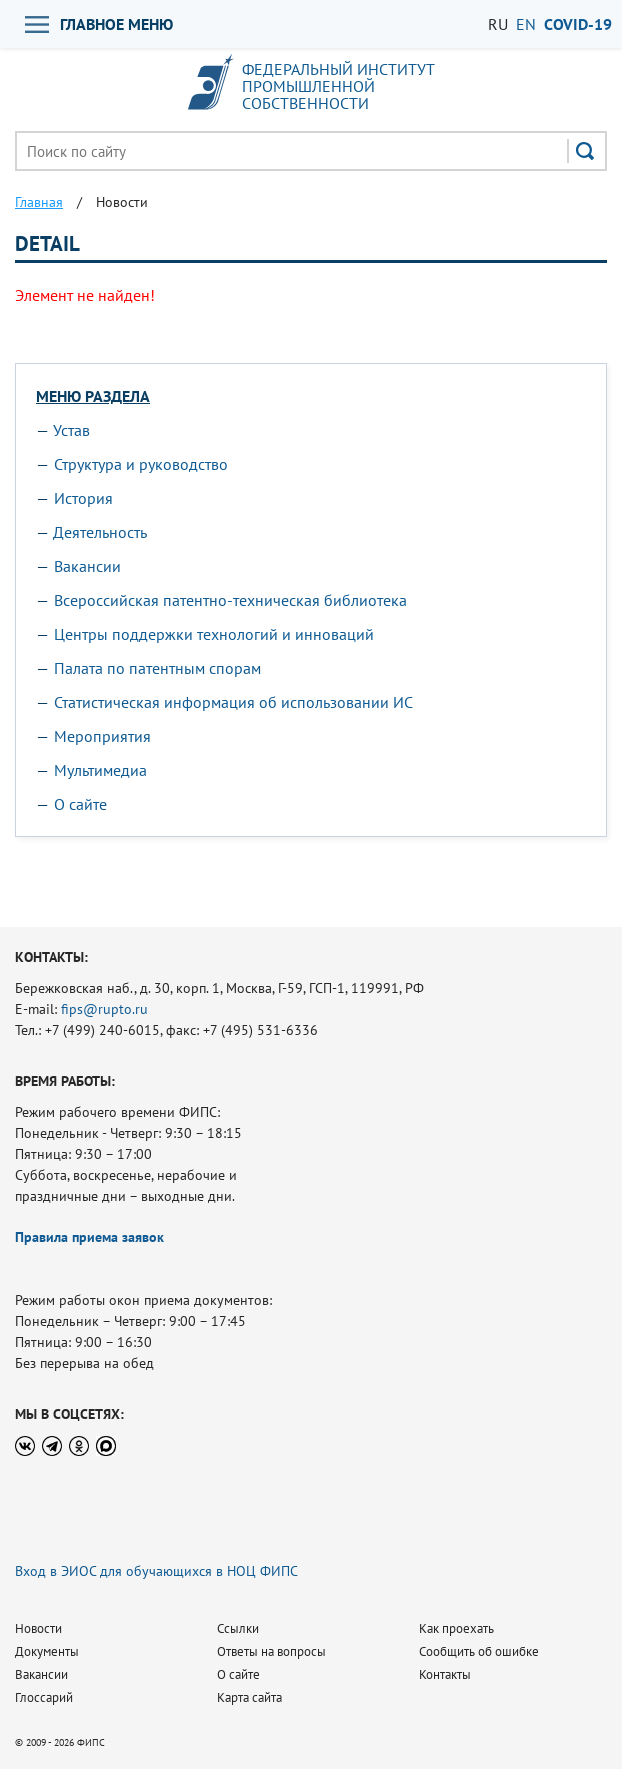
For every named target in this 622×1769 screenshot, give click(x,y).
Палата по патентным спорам (157, 668)
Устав (71, 430)
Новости (38, 1628)
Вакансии (87, 566)
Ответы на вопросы (271, 1651)
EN (526, 24)
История (83, 498)
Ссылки (238, 1628)
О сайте (80, 804)
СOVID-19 (578, 24)
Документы (47, 1651)
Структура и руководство (141, 464)
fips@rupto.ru (104, 1009)
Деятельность (100, 532)
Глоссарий (44, 1697)
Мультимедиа (100, 770)
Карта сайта (249, 1697)
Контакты (445, 1674)
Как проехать (456, 1628)
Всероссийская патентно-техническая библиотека (230, 600)
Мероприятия (102, 736)
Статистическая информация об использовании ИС (233, 702)
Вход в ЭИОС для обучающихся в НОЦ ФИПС (156, 1571)
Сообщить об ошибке (479, 1651)
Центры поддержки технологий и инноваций (214, 634)
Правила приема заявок (89, 1237)
